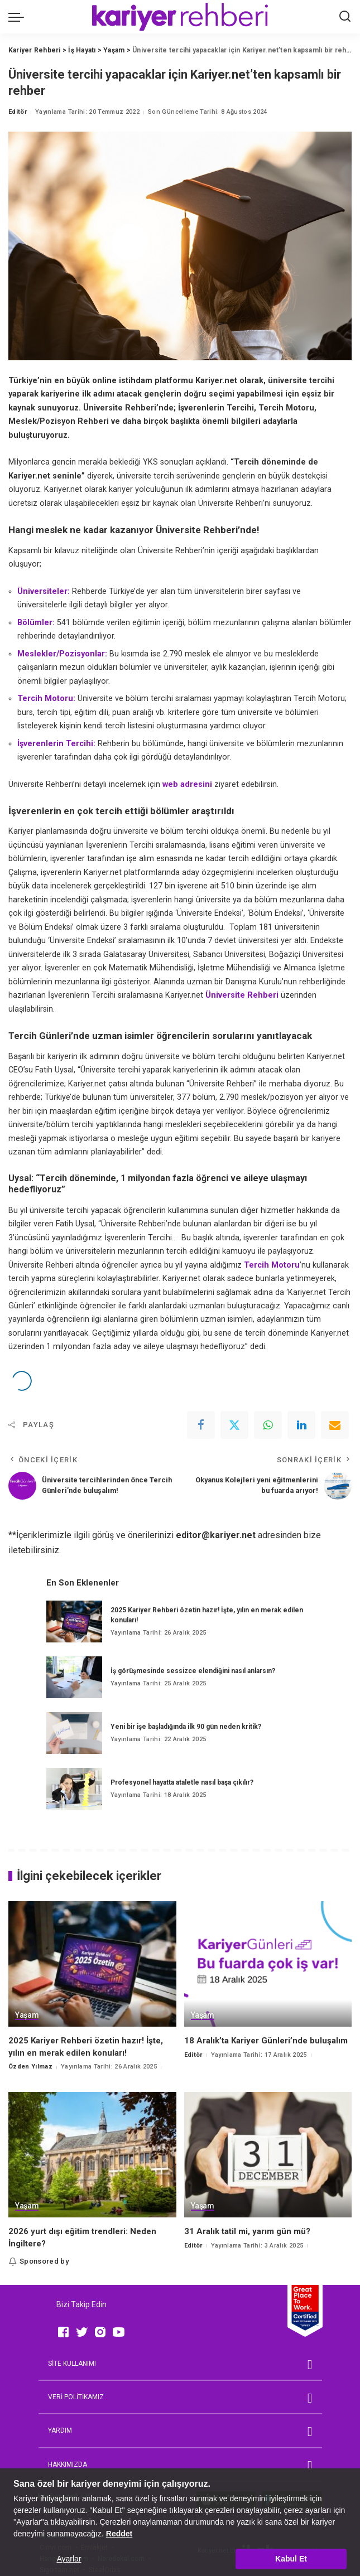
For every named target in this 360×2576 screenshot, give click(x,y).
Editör (17, 111)
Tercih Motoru (272, 1265)
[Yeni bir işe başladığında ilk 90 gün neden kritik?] (74, 1733)
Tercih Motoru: (46, 698)
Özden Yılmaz (30, 2066)
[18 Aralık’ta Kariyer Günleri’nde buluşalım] (268, 1964)
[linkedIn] (301, 1425)
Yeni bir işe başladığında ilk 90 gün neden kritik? (186, 1727)
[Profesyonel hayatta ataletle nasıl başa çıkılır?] (74, 1789)
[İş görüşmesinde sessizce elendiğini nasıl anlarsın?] (74, 1677)
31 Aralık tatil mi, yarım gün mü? (247, 2231)
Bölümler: (36, 622)
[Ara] (345, 16)
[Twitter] (234, 1425)
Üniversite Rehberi (242, 995)
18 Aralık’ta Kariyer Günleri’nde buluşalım (266, 2041)
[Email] (335, 1425)
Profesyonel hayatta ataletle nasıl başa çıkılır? (182, 1782)
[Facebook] (201, 1425)
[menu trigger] (19, 16)
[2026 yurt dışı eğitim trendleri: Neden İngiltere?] (92, 2154)
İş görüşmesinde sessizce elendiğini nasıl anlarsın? (193, 1671)
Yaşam (27, 2015)
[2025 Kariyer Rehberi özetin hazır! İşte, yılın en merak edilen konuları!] (74, 1621)
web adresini (187, 784)
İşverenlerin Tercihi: (56, 743)
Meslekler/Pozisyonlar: (62, 654)
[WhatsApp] (268, 1425)
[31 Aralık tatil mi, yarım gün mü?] (268, 2154)
